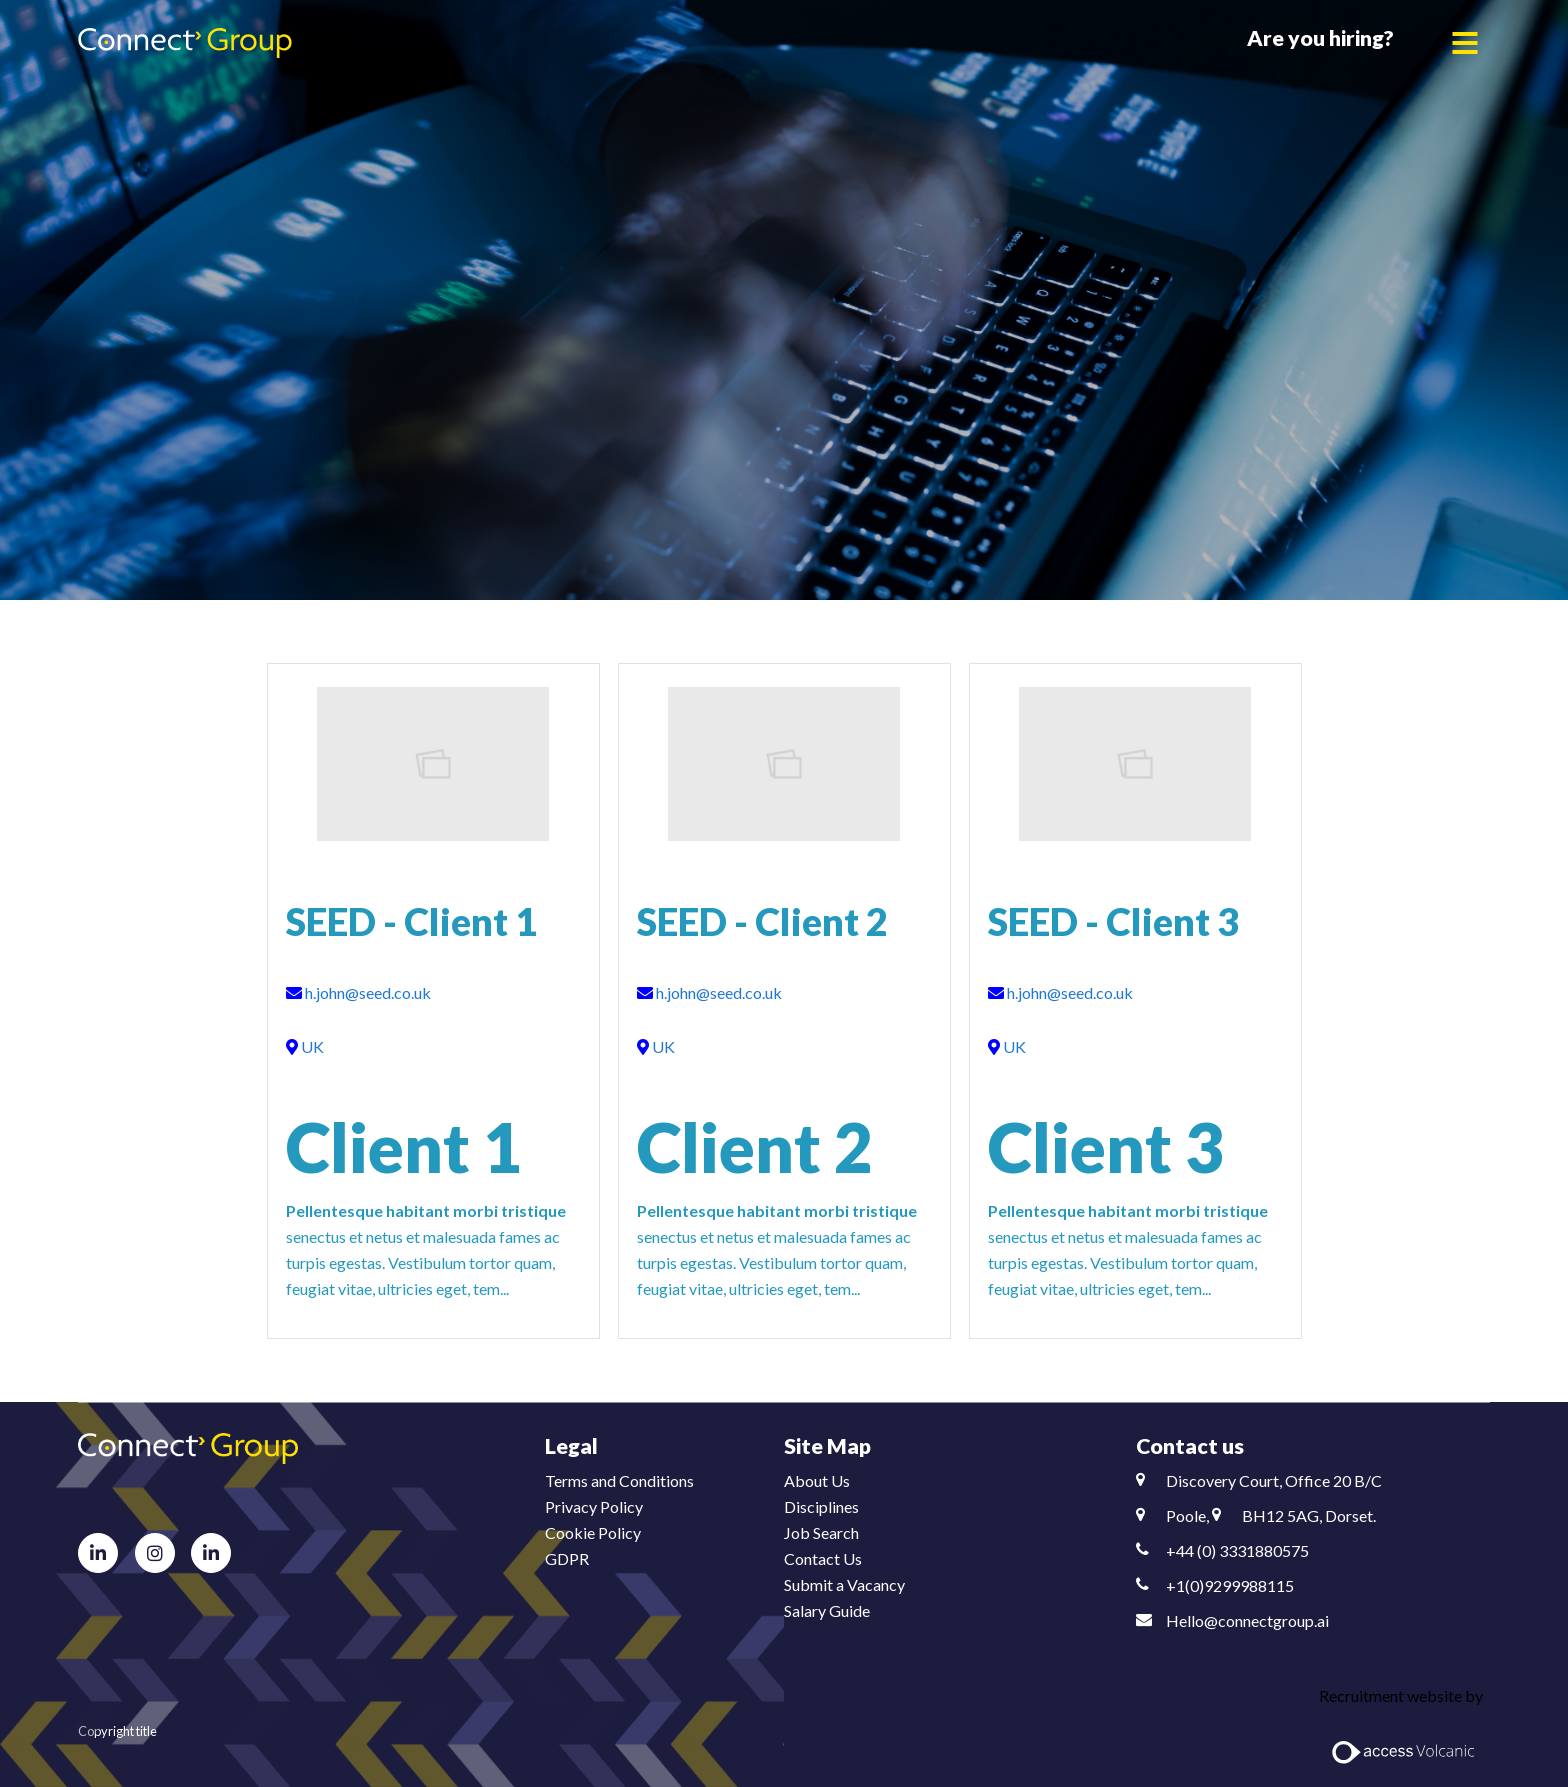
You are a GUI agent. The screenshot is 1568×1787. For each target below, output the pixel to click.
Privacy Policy (594, 1506)
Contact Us (823, 1558)
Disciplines (821, 1506)
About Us (817, 1480)
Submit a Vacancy (844, 1584)
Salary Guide (827, 1610)
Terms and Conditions (619, 1480)
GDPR (567, 1558)
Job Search (821, 1532)
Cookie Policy (593, 1532)
